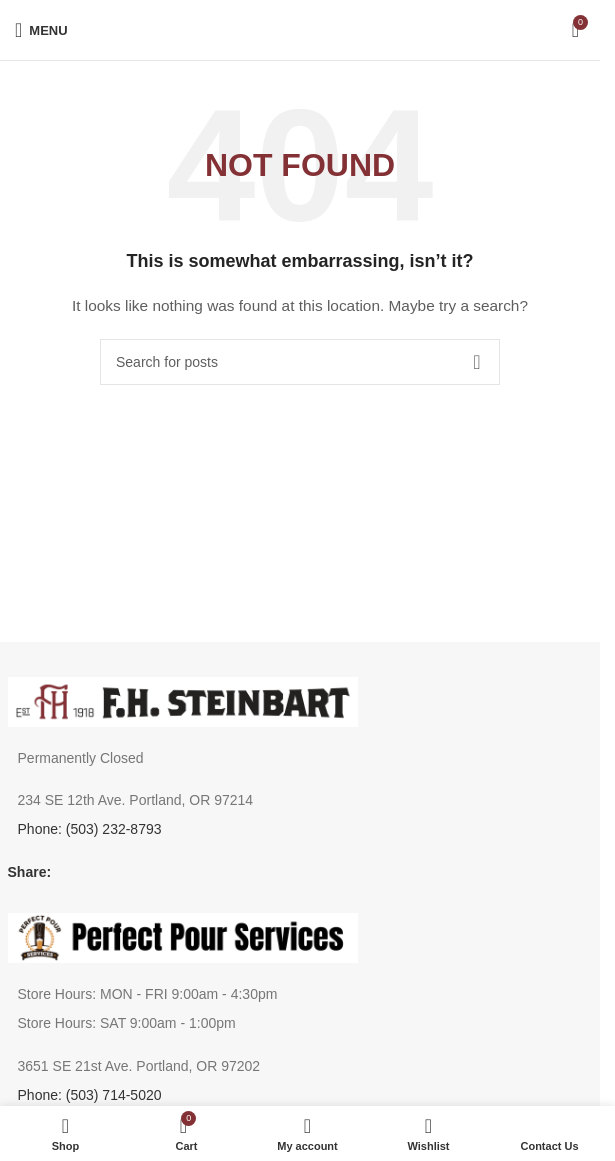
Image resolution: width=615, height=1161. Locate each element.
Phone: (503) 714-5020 (90, 1095)
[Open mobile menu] (41, 30)
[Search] (300, 362)
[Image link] (183, 700)
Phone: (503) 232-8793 (90, 829)
